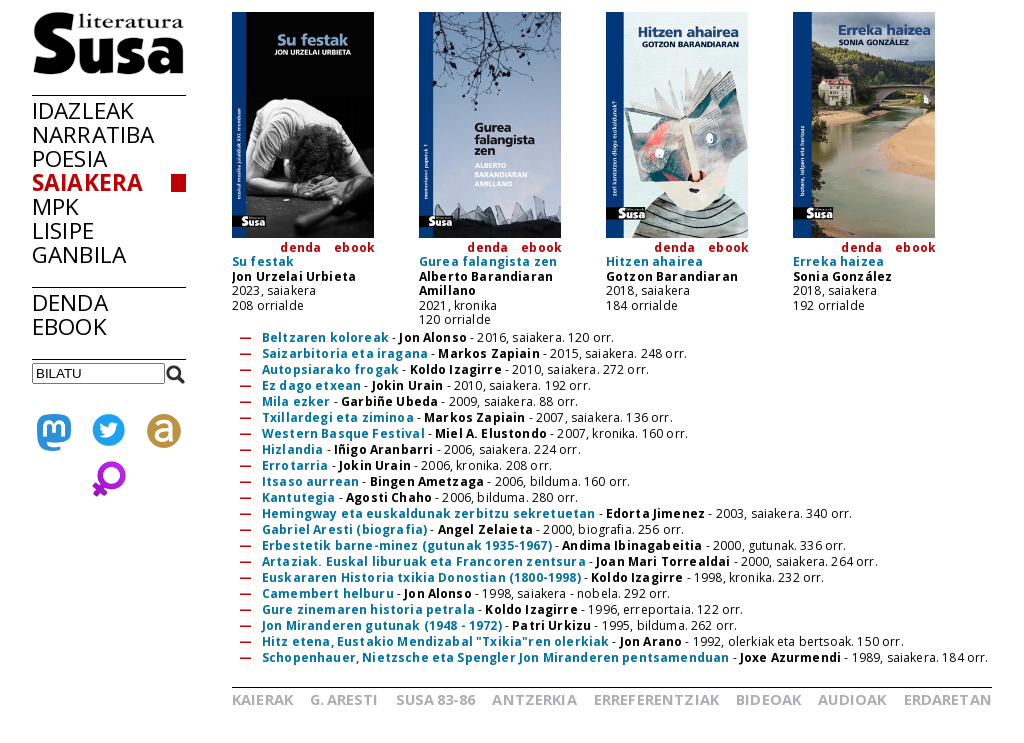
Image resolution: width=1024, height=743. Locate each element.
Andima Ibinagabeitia (632, 545)
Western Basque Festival (345, 433)
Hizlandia (294, 449)
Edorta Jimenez (655, 513)
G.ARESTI (344, 699)
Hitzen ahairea (654, 261)
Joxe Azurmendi (790, 657)
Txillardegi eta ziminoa (339, 417)
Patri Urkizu (551, 625)
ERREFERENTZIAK (656, 699)
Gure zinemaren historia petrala (368, 609)
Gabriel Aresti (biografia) (346, 529)
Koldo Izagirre (456, 369)
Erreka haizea (838, 261)
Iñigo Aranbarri (383, 449)
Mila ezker (296, 401)
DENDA (70, 302)
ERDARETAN (948, 699)
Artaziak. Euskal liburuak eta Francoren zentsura (424, 561)
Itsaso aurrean (312, 481)
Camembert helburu (328, 593)
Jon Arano (651, 641)
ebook (354, 247)
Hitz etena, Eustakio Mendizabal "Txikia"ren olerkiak (435, 641)
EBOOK (69, 326)
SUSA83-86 (436, 699)
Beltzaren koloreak (325, 337)
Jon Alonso (433, 337)
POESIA (69, 158)
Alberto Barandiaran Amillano (486, 283)
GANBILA (79, 254)
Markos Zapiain (488, 353)
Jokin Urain (408, 385)
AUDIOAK (852, 699)
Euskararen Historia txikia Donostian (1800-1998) (421, 577)
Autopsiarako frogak (330, 369)
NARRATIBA (93, 134)
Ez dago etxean (311, 385)
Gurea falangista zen (488, 261)
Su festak (263, 261)
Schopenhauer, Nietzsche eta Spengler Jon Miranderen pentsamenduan (495, 657)
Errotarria (297, 465)
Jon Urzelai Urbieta (294, 276)
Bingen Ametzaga (427, 481)
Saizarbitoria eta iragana (345, 353)
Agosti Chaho (389, 497)
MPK (55, 206)
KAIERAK (262, 699)
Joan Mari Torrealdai (663, 561)
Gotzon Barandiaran (672, 276)
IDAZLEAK (83, 110)
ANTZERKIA (534, 699)
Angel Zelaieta (485, 529)
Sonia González (842, 276)
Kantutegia (300, 497)
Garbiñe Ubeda (389, 401)
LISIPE (63, 230)
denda (300, 247)
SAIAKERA (87, 182)
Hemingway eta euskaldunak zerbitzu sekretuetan (430, 513)
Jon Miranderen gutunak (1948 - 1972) (382, 625)
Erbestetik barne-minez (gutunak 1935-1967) (408, 545)
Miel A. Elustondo (491, 433)
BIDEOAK (768, 699)
